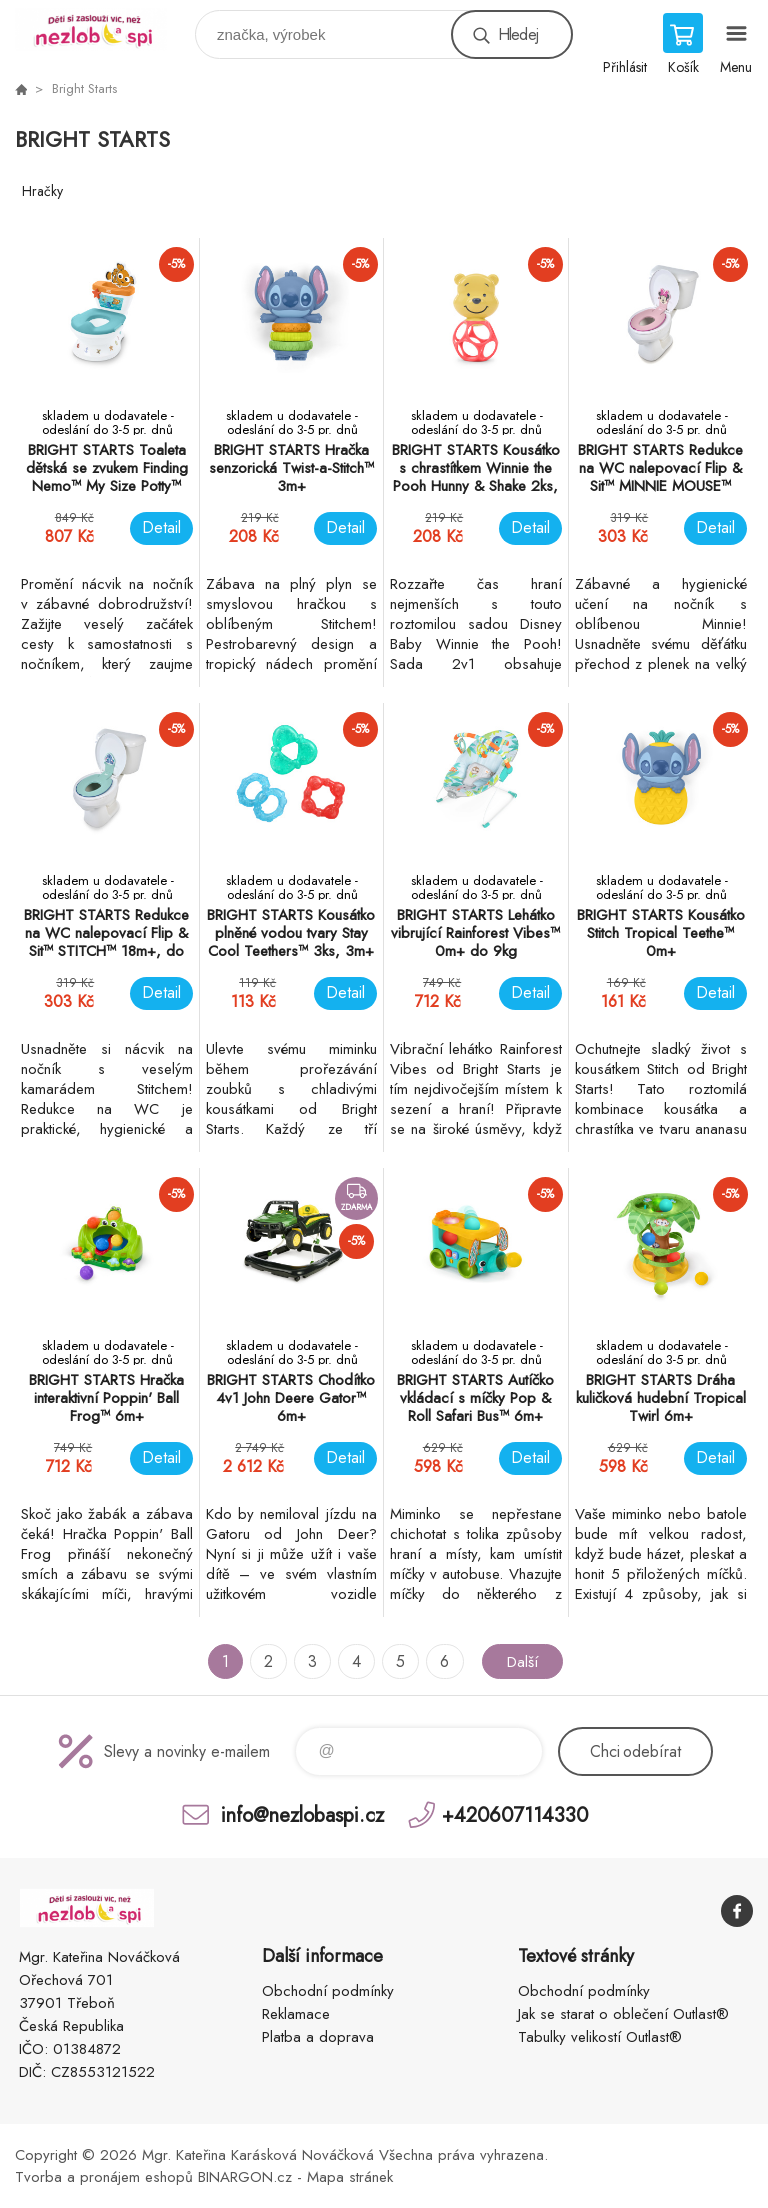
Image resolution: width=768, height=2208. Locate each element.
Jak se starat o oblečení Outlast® (623, 2014)
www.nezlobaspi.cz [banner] (103, 29)
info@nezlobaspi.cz (302, 1814)
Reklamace (296, 2014)
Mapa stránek (350, 2177)
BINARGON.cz (245, 2177)
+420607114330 (515, 1814)
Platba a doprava (318, 2037)
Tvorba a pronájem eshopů (104, 2177)
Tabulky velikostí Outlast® (600, 2037)
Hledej (518, 34)
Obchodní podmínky (328, 1991)
